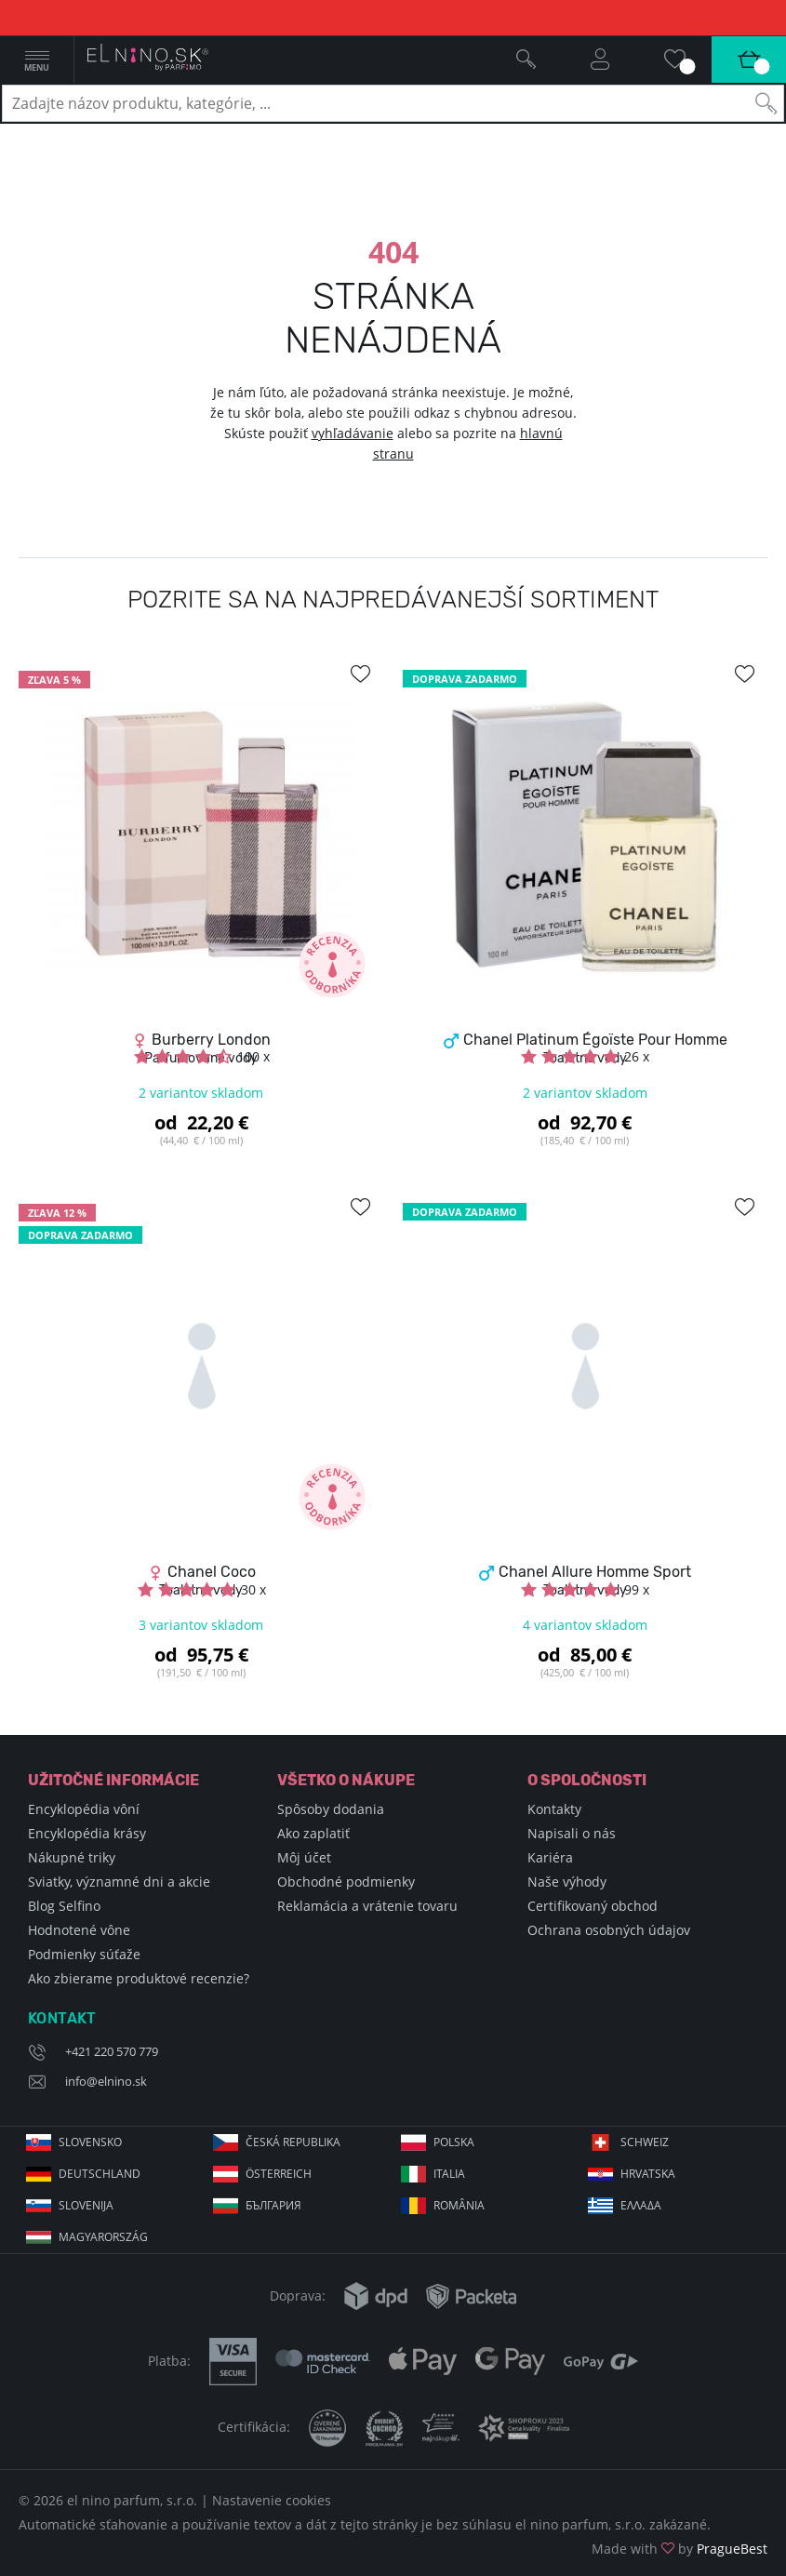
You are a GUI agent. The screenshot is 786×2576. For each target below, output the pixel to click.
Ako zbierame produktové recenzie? (138, 1978)
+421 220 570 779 (111, 2051)
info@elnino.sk (106, 2081)
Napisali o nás (571, 1833)
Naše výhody (566, 1881)
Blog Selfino (64, 1906)
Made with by (679, 2548)
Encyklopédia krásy (87, 1833)
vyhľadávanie (352, 433)
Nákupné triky (71, 1857)
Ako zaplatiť (313, 1833)
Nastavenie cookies (271, 2500)
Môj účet (304, 1857)
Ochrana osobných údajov (608, 1930)
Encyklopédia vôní (84, 1809)
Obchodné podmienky (346, 1881)
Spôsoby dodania (330, 1809)
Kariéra (550, 1857)
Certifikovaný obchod (592, 1906)
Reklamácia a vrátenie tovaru (367, 1906)
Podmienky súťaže (84, 1954)
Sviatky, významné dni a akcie (119, 1881)
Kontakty (554, 1809)
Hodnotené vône (79, 1930)
